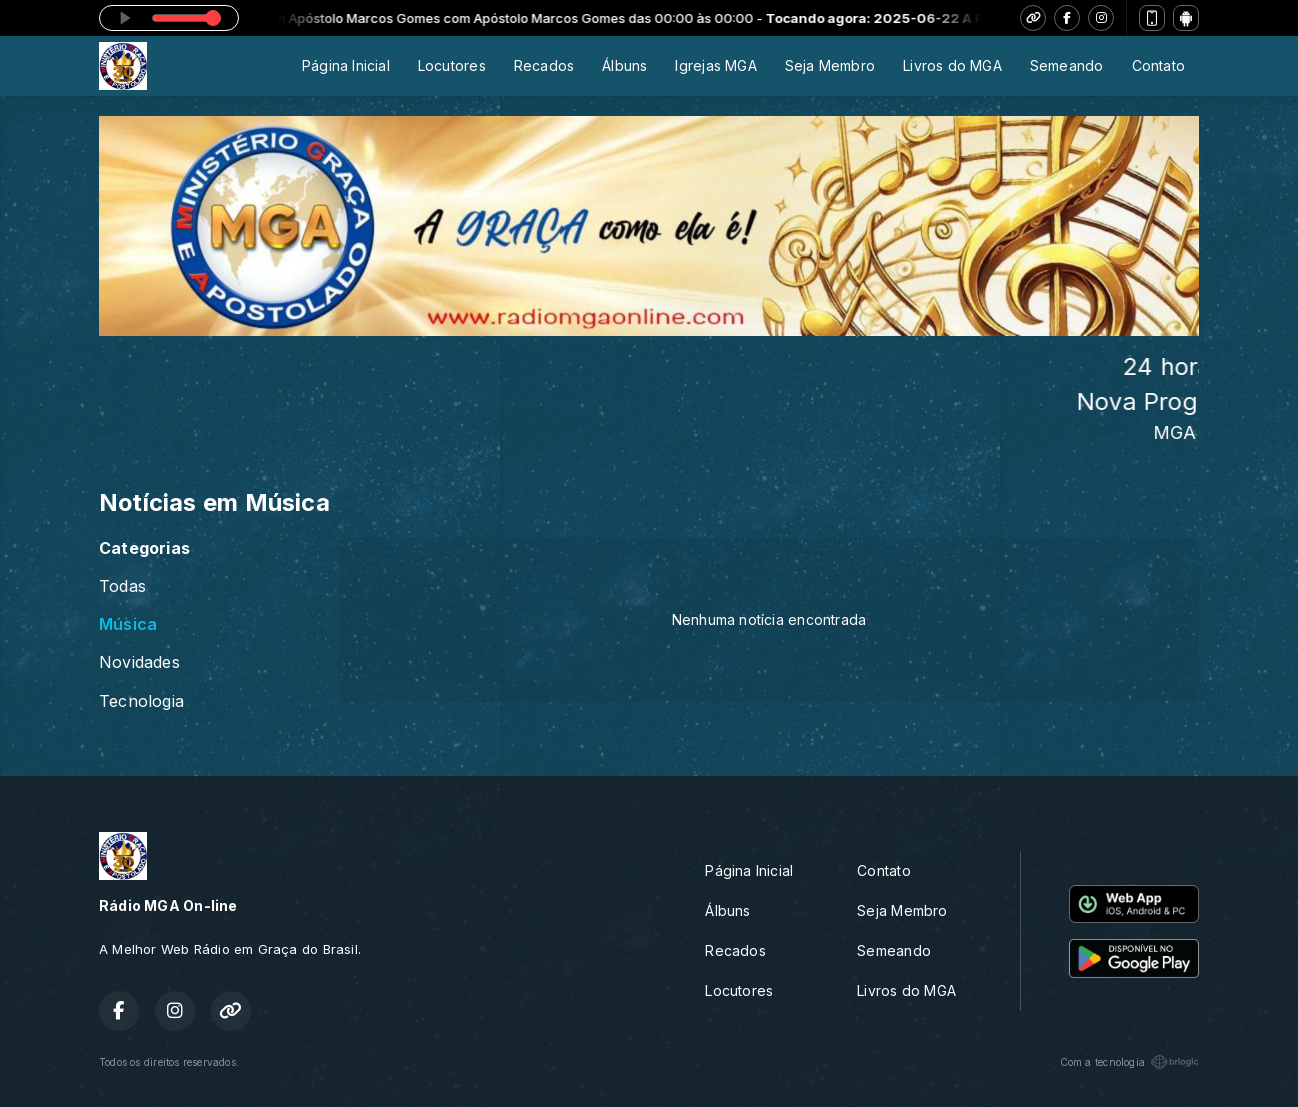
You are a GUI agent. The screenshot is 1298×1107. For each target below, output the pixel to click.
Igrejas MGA (715, 65)
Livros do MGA (952, 65)
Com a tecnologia (1129, 1062)
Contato (1158, 65)
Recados (544, 65)
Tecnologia (141, 701)
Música (128, 624)
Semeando (1067, 65)
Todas (122, 586)
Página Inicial (346, 65)
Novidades (139, 662)
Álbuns (624, 65)
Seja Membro (830, 65)
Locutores (452, 65)
